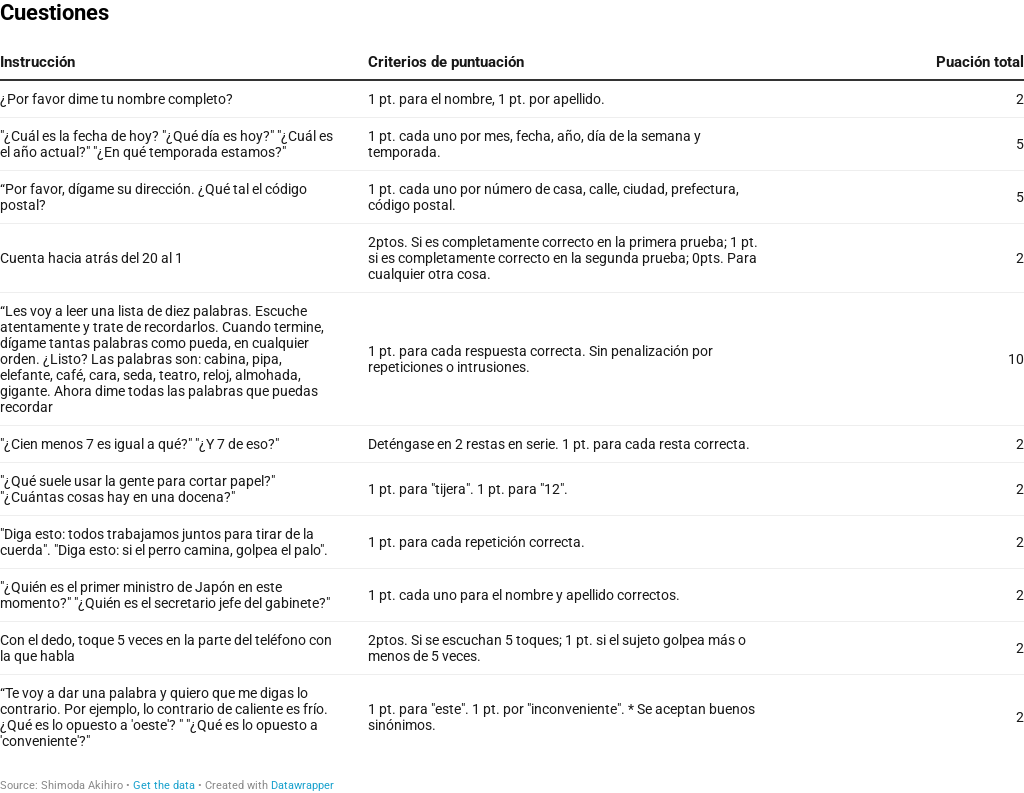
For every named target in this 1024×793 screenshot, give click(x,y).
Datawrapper (302, 785)
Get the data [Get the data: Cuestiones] (164, 785)
